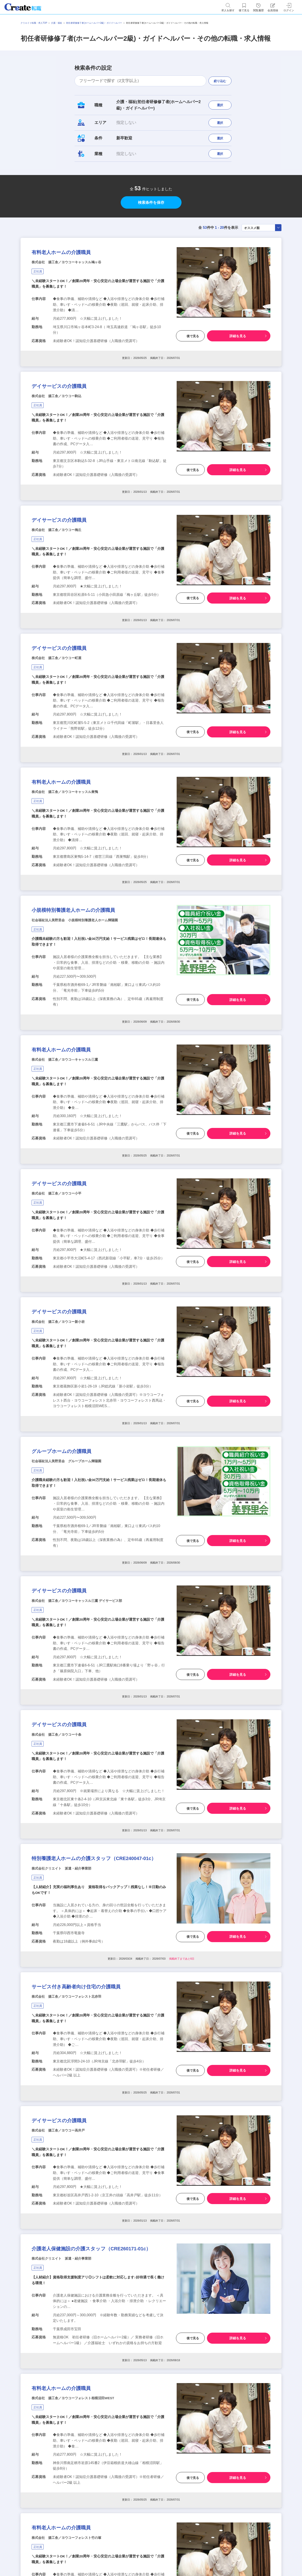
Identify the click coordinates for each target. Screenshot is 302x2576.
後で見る (190, 351)
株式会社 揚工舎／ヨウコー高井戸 (63, 2212)
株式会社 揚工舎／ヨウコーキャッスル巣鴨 (71, 823)
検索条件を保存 (151, 210)
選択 (222, 105)
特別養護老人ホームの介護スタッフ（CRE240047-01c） (98, 1927)
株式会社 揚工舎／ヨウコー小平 (61, 1237)
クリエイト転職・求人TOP (34, 23)
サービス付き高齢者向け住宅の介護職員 (84, 2063)
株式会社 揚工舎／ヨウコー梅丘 (61, 553)
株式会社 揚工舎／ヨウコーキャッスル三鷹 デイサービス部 (86, 1657)
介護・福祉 (56, 23)
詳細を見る (238, 351)
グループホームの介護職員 (67, 1502)
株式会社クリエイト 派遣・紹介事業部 (67, 1942)
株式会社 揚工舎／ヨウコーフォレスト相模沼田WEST (81, 2497)
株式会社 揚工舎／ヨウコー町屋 (61, 685)
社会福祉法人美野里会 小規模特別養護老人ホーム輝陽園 (83, 956)
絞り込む (223, 81)
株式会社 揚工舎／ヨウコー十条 (61, 1795)
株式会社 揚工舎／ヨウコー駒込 (61, 414)
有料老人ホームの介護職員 (66, 265)
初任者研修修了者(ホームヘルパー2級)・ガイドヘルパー (94, 23)
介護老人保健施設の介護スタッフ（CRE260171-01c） (98, 2338)
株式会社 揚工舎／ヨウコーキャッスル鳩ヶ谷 (73, 276)
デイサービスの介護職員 (64, 403)
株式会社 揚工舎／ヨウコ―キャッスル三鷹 (71, 1099)
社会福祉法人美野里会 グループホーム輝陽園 (73, 1514)
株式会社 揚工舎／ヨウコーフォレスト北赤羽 (73, 2074)
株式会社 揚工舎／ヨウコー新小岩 (63, 1370)
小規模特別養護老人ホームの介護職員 (81, 944)
